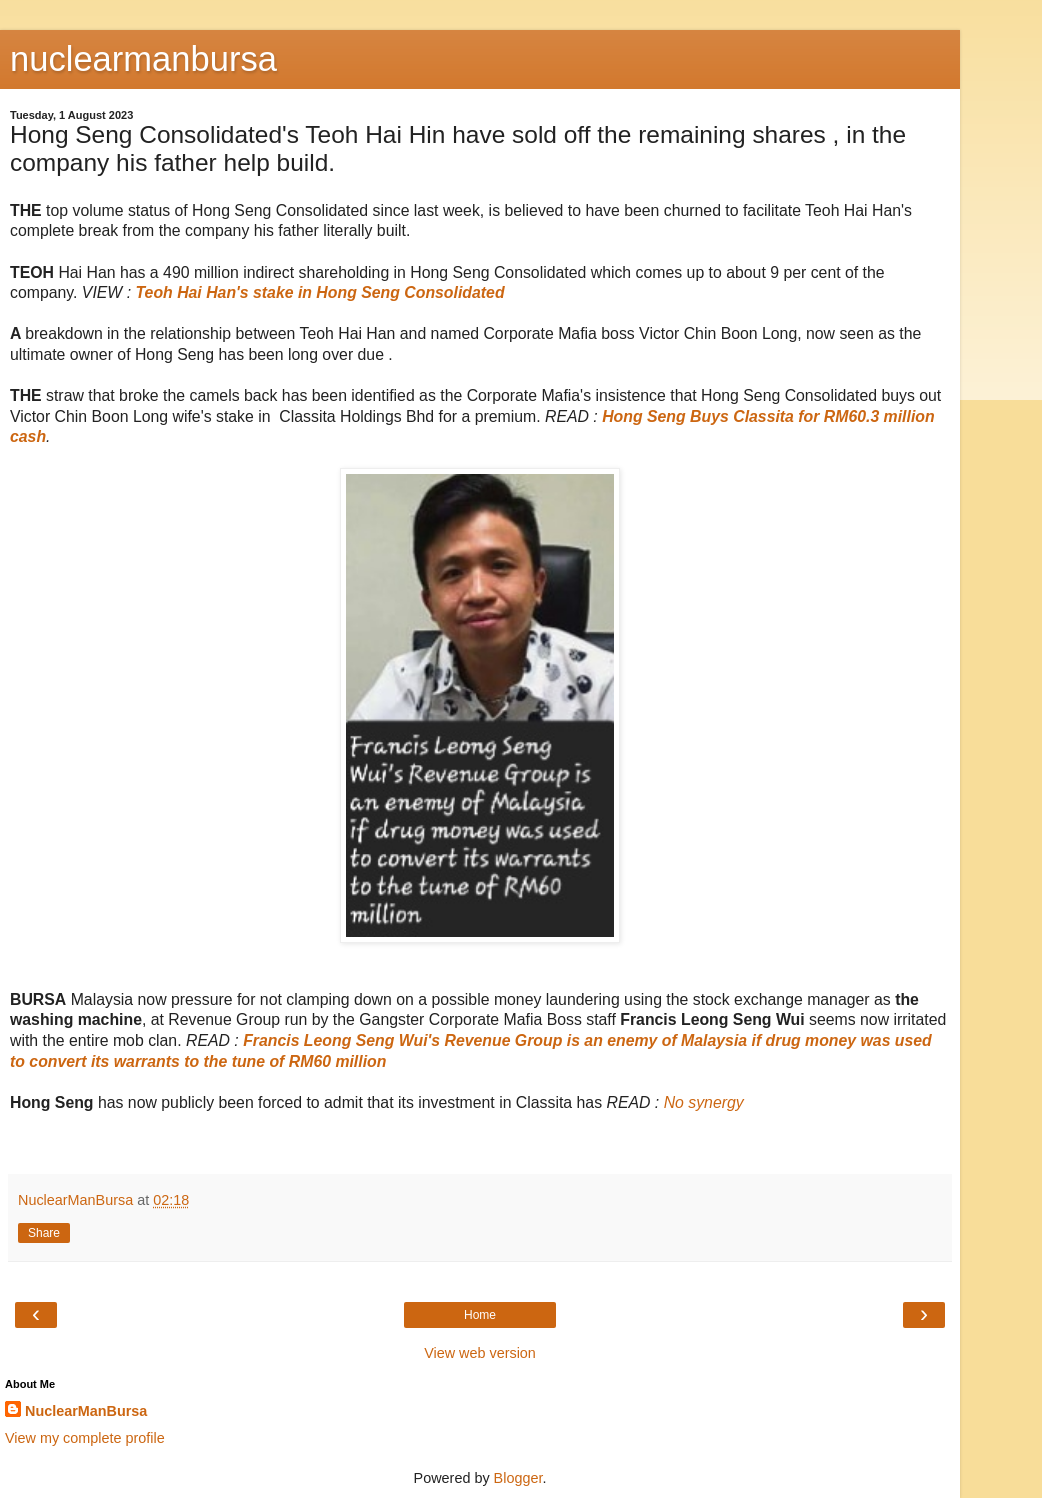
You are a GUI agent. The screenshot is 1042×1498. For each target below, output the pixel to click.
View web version (480, 1353)
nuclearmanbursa (143, 59)
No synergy (704, 1102)
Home (480, 1315)
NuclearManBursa (86, 1411)
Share (44, 1233)
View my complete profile (85, 1438)
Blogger (518, 1478)
